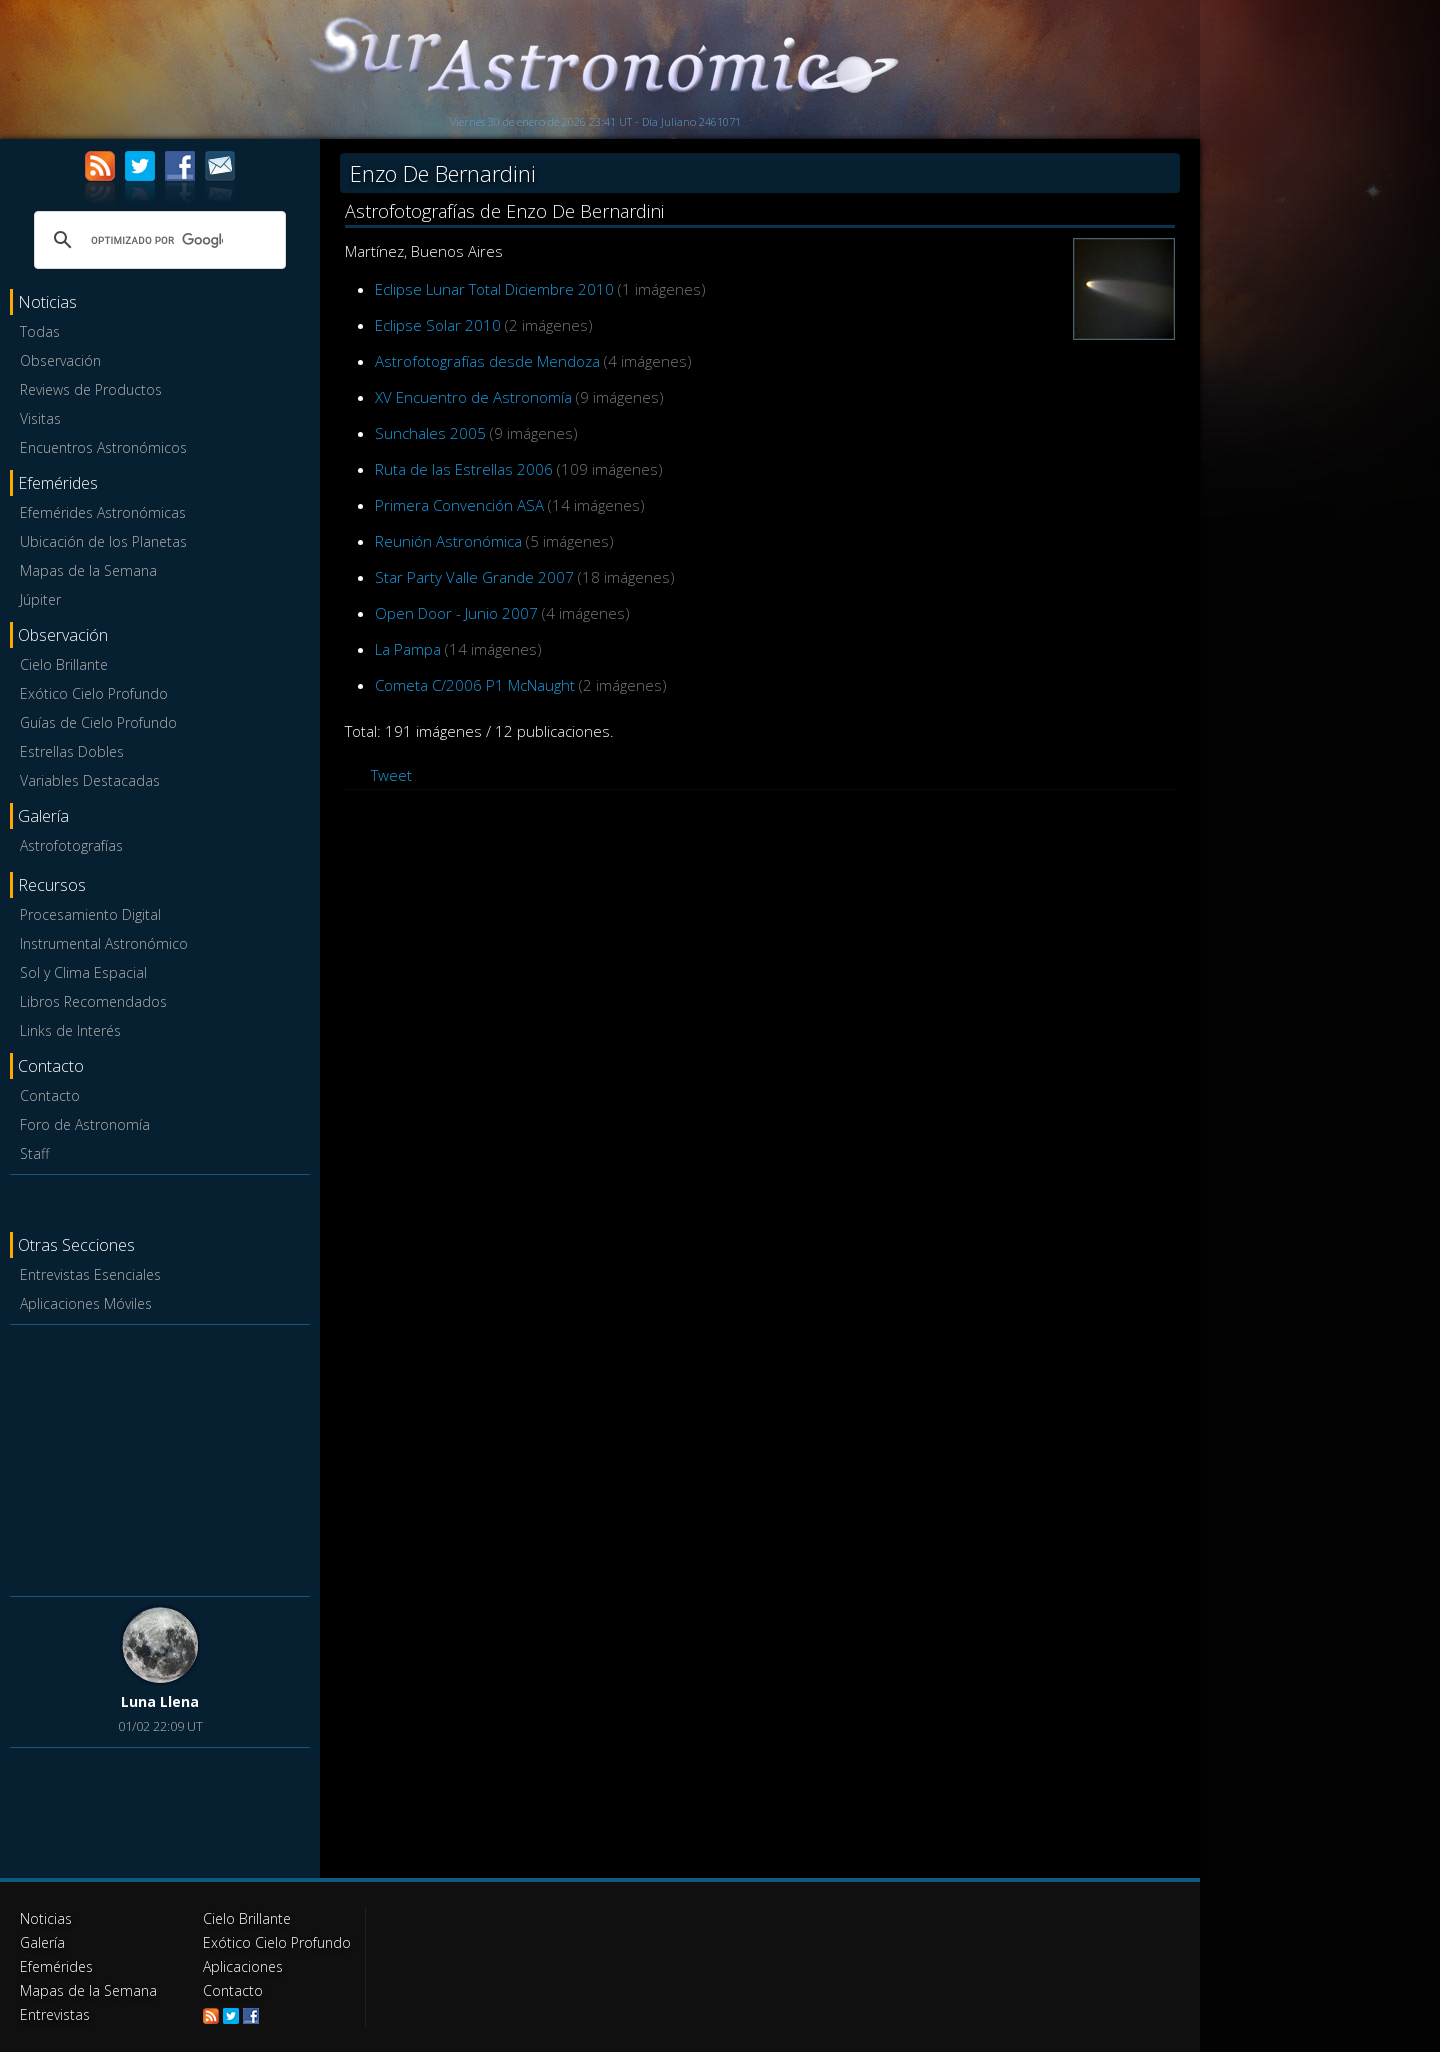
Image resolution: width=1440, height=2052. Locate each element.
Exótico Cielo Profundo (94, 693)
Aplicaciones (243, 1966)
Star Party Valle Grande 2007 (474, 577)
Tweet (391, 775)
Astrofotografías (71, 845)
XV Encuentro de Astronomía (473, 397)
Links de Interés (70, 1030)
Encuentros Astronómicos (103, 447)
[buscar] (157, 240)
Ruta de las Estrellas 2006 (464, 469)
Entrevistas (55, 2014)
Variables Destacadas (90, 780)
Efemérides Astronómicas (103, 512)
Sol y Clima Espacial (83, 972)
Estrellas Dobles (72, 751)
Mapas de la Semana (88, 570)
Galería (42, 1942)
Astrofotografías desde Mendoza (487, 361)
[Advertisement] (160, 1457)
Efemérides (56, 1966)
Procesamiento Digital (90, 914)
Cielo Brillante (64, 664)
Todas (40, 331)
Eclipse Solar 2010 (438, 325)
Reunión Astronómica (448, 541)
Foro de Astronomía (85, 1124)
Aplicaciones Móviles (86, 1303)
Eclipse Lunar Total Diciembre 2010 (494, 289)
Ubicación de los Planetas (103, 541)
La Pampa (408, 649)
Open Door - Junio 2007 (456, 613)
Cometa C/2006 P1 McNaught (475, 685)
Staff (34, 1153)
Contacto (50, 1095)
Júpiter (40, 599)
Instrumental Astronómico (104, 943)
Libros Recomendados (93, 1001)
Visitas (40, 418)
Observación (60, 360)
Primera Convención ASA (459, 505)
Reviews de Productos (91, 389)
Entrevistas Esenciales (90, 1274)
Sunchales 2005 (430, 433)
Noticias (46, 1918)
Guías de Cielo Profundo (98, 722)
